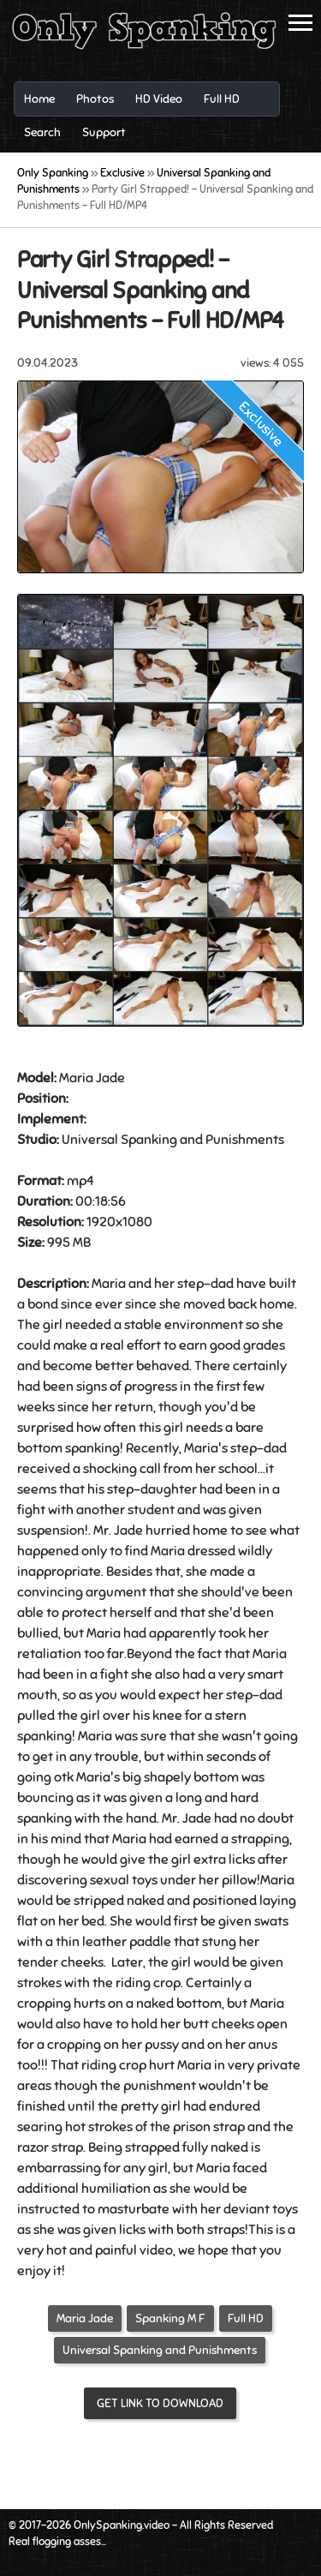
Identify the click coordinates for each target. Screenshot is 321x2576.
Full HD (246, 2318)
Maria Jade (84, 2318)
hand (141, 1818)
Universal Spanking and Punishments (159, 2350)
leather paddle (126, 1941)
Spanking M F (170, 2318)
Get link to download (160, 2403)
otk (64, 1777)
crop (167, 1983)
